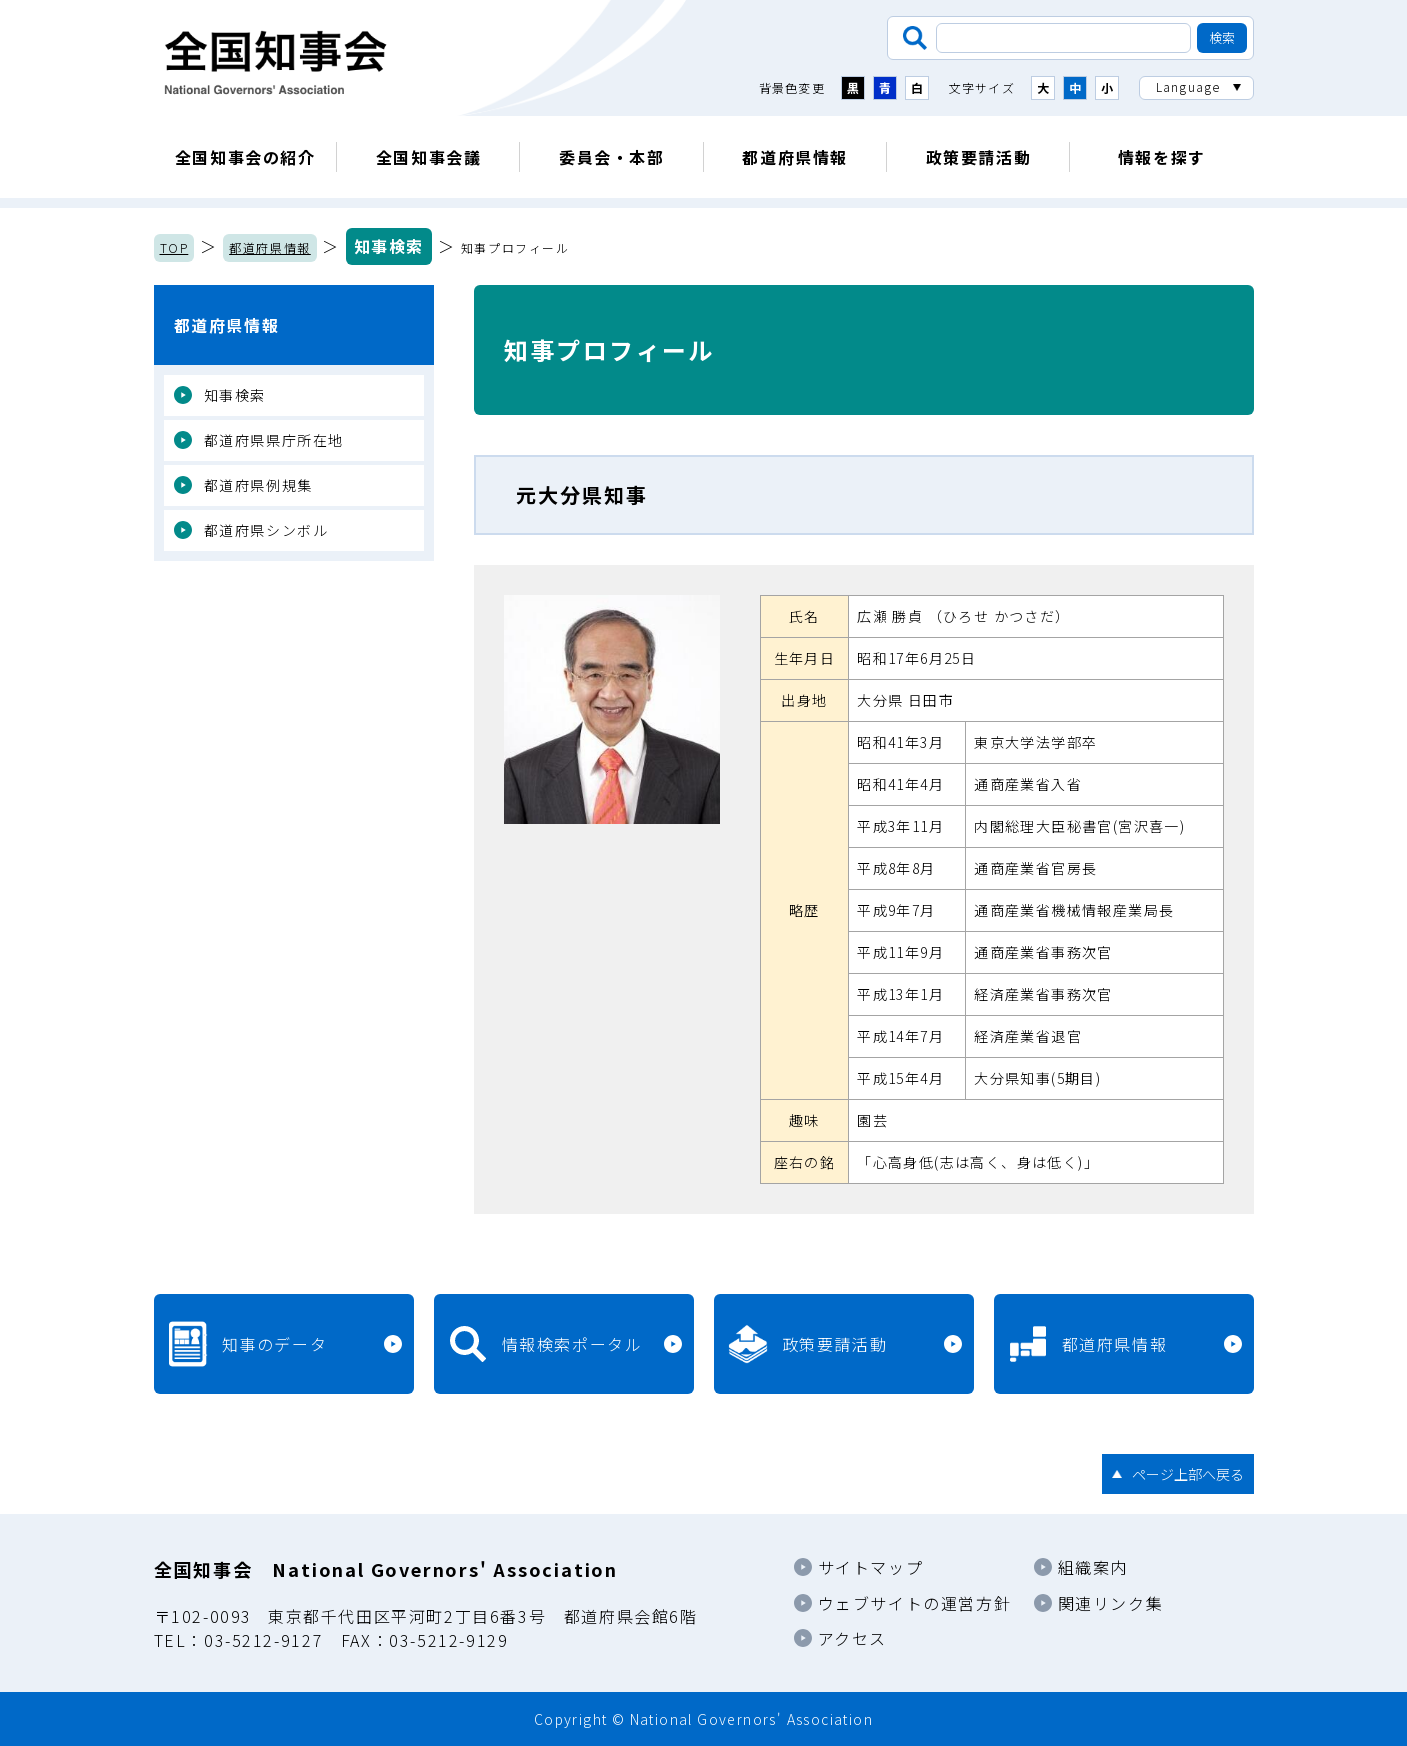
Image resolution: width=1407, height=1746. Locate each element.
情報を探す (1162, 157)
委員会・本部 (612, 157)
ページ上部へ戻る (1188, 1474)
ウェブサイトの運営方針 (915, 1603)
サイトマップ (871, 1567)
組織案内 (1093, 1567)
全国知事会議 (429, 157)
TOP (174, 247)
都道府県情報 (795, 157)
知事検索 (389, 246)
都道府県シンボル (266, 530)
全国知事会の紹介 (245, 157)
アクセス (852, 1638)
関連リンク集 (1111, 1603)
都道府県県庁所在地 (274, 440)
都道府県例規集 (258, 485)
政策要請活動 (979, 157)
